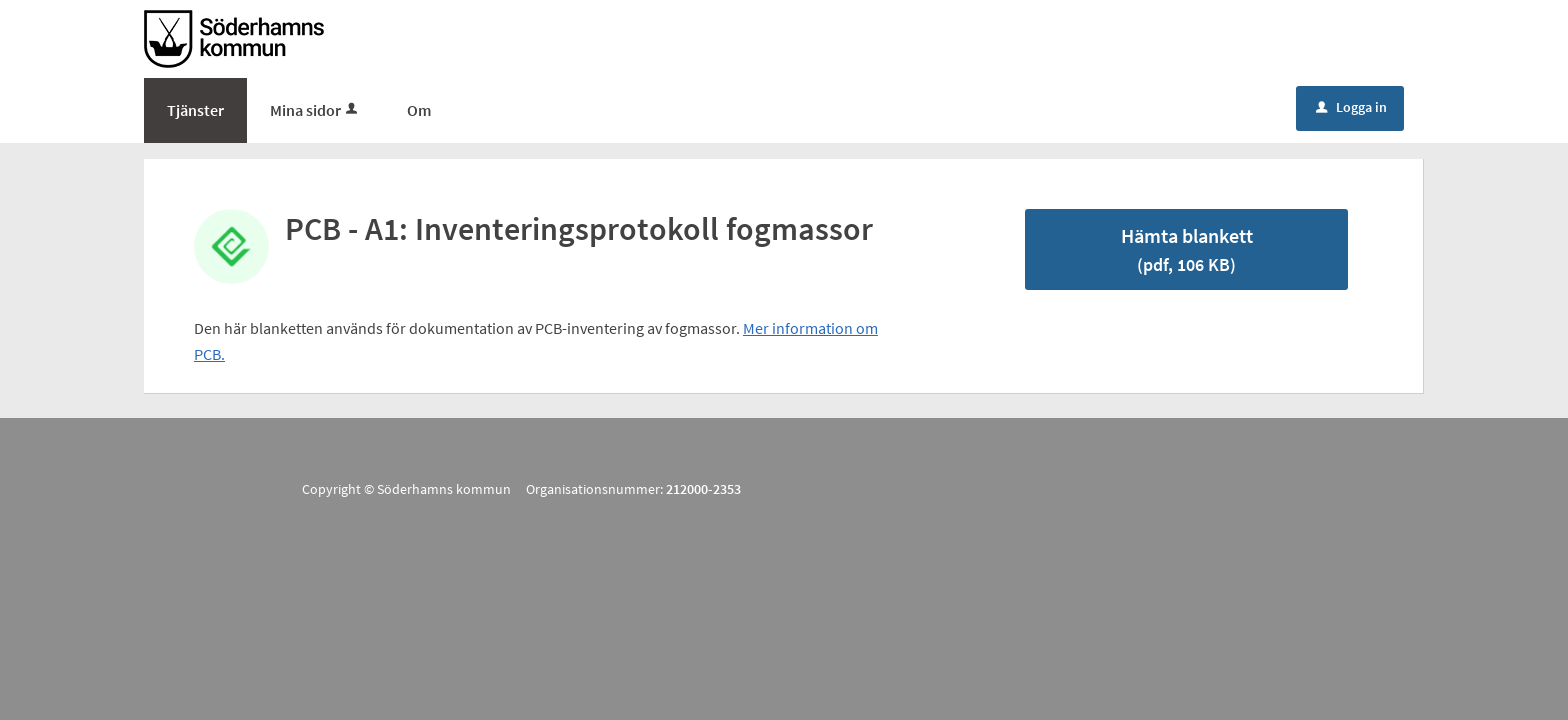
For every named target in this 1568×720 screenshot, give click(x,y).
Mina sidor (315, 110)
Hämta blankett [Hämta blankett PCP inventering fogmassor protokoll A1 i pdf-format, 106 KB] (1187, 249)
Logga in (1351, 107)
